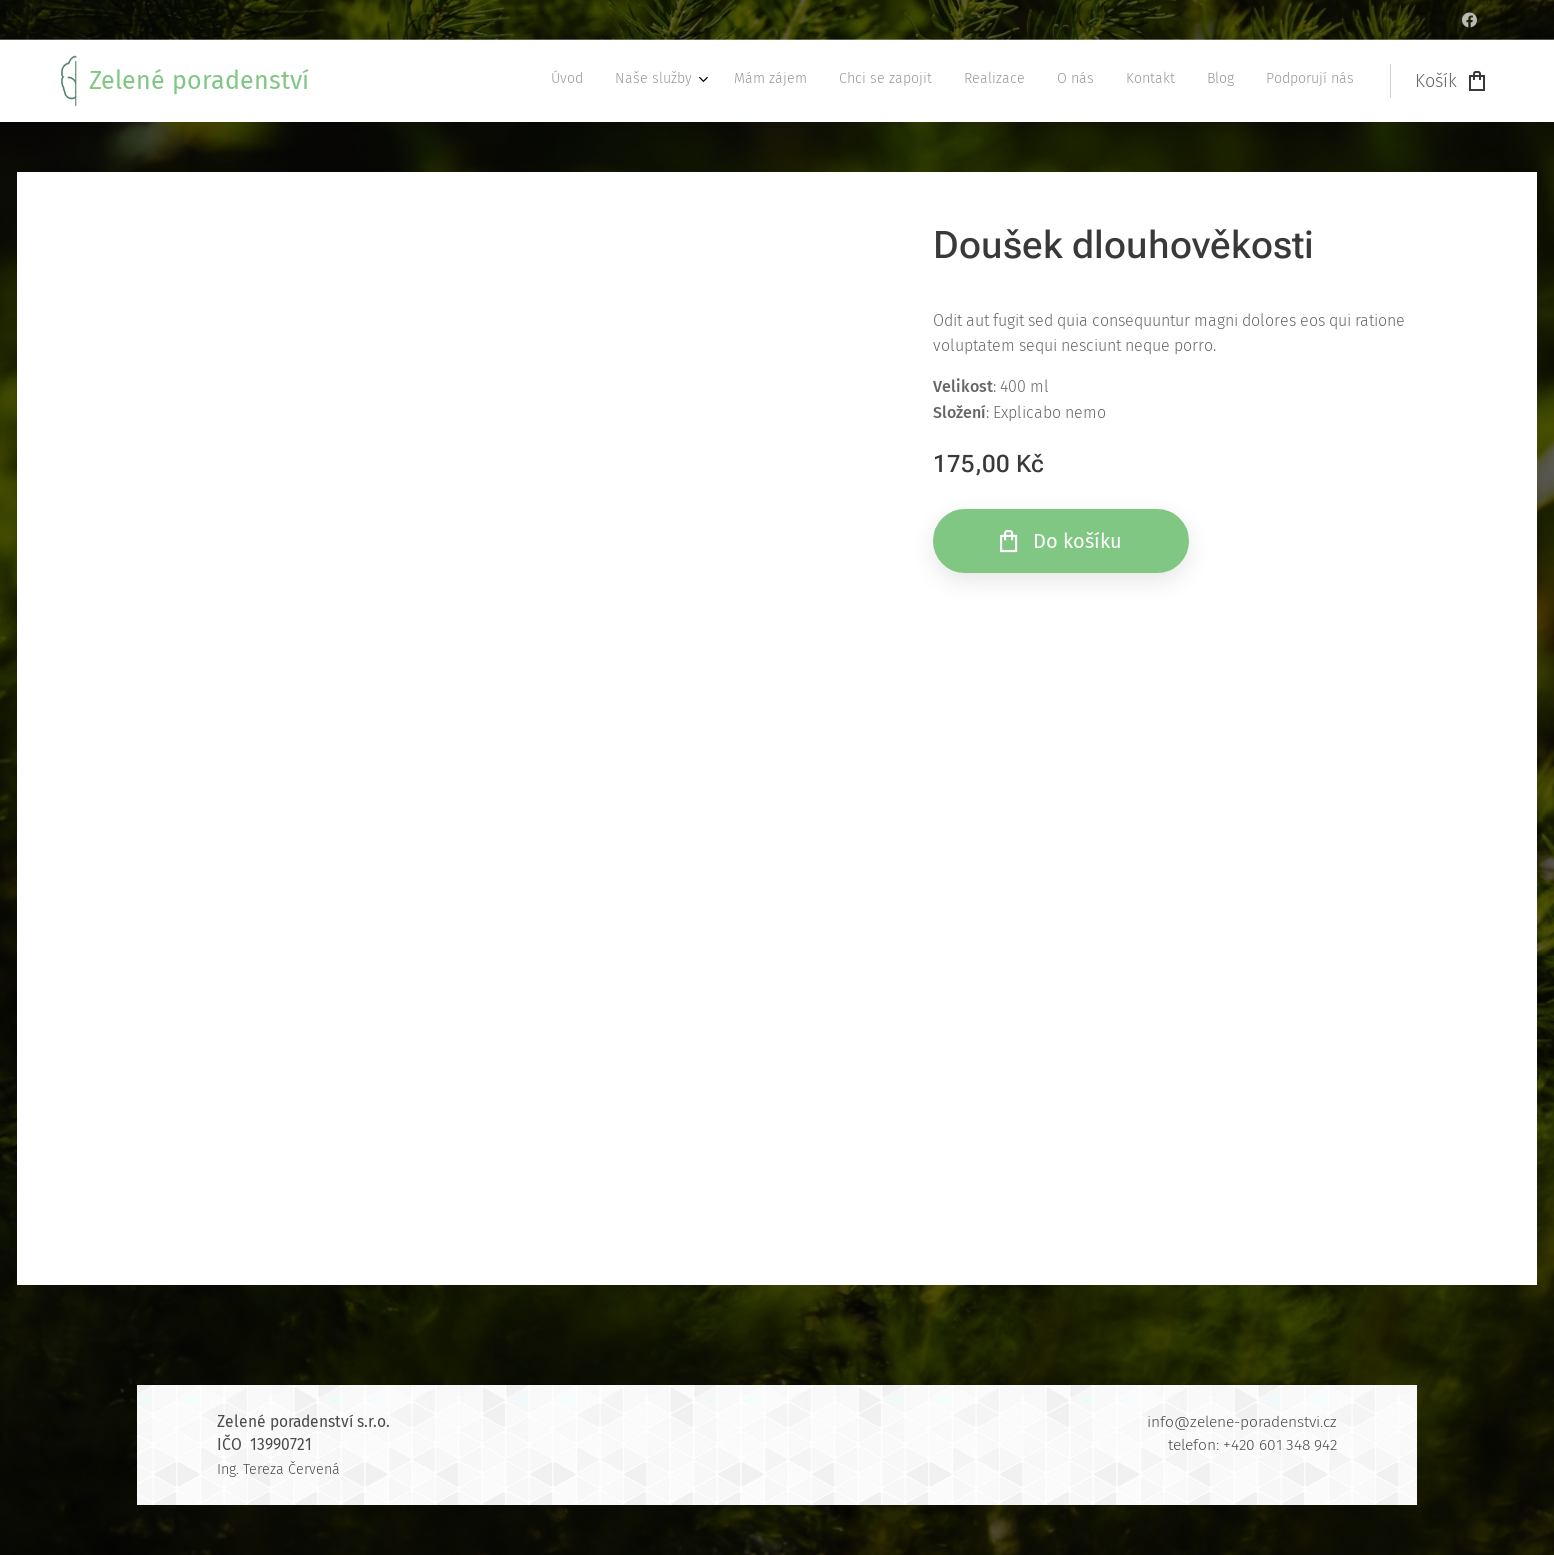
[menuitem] (1093, 81)
